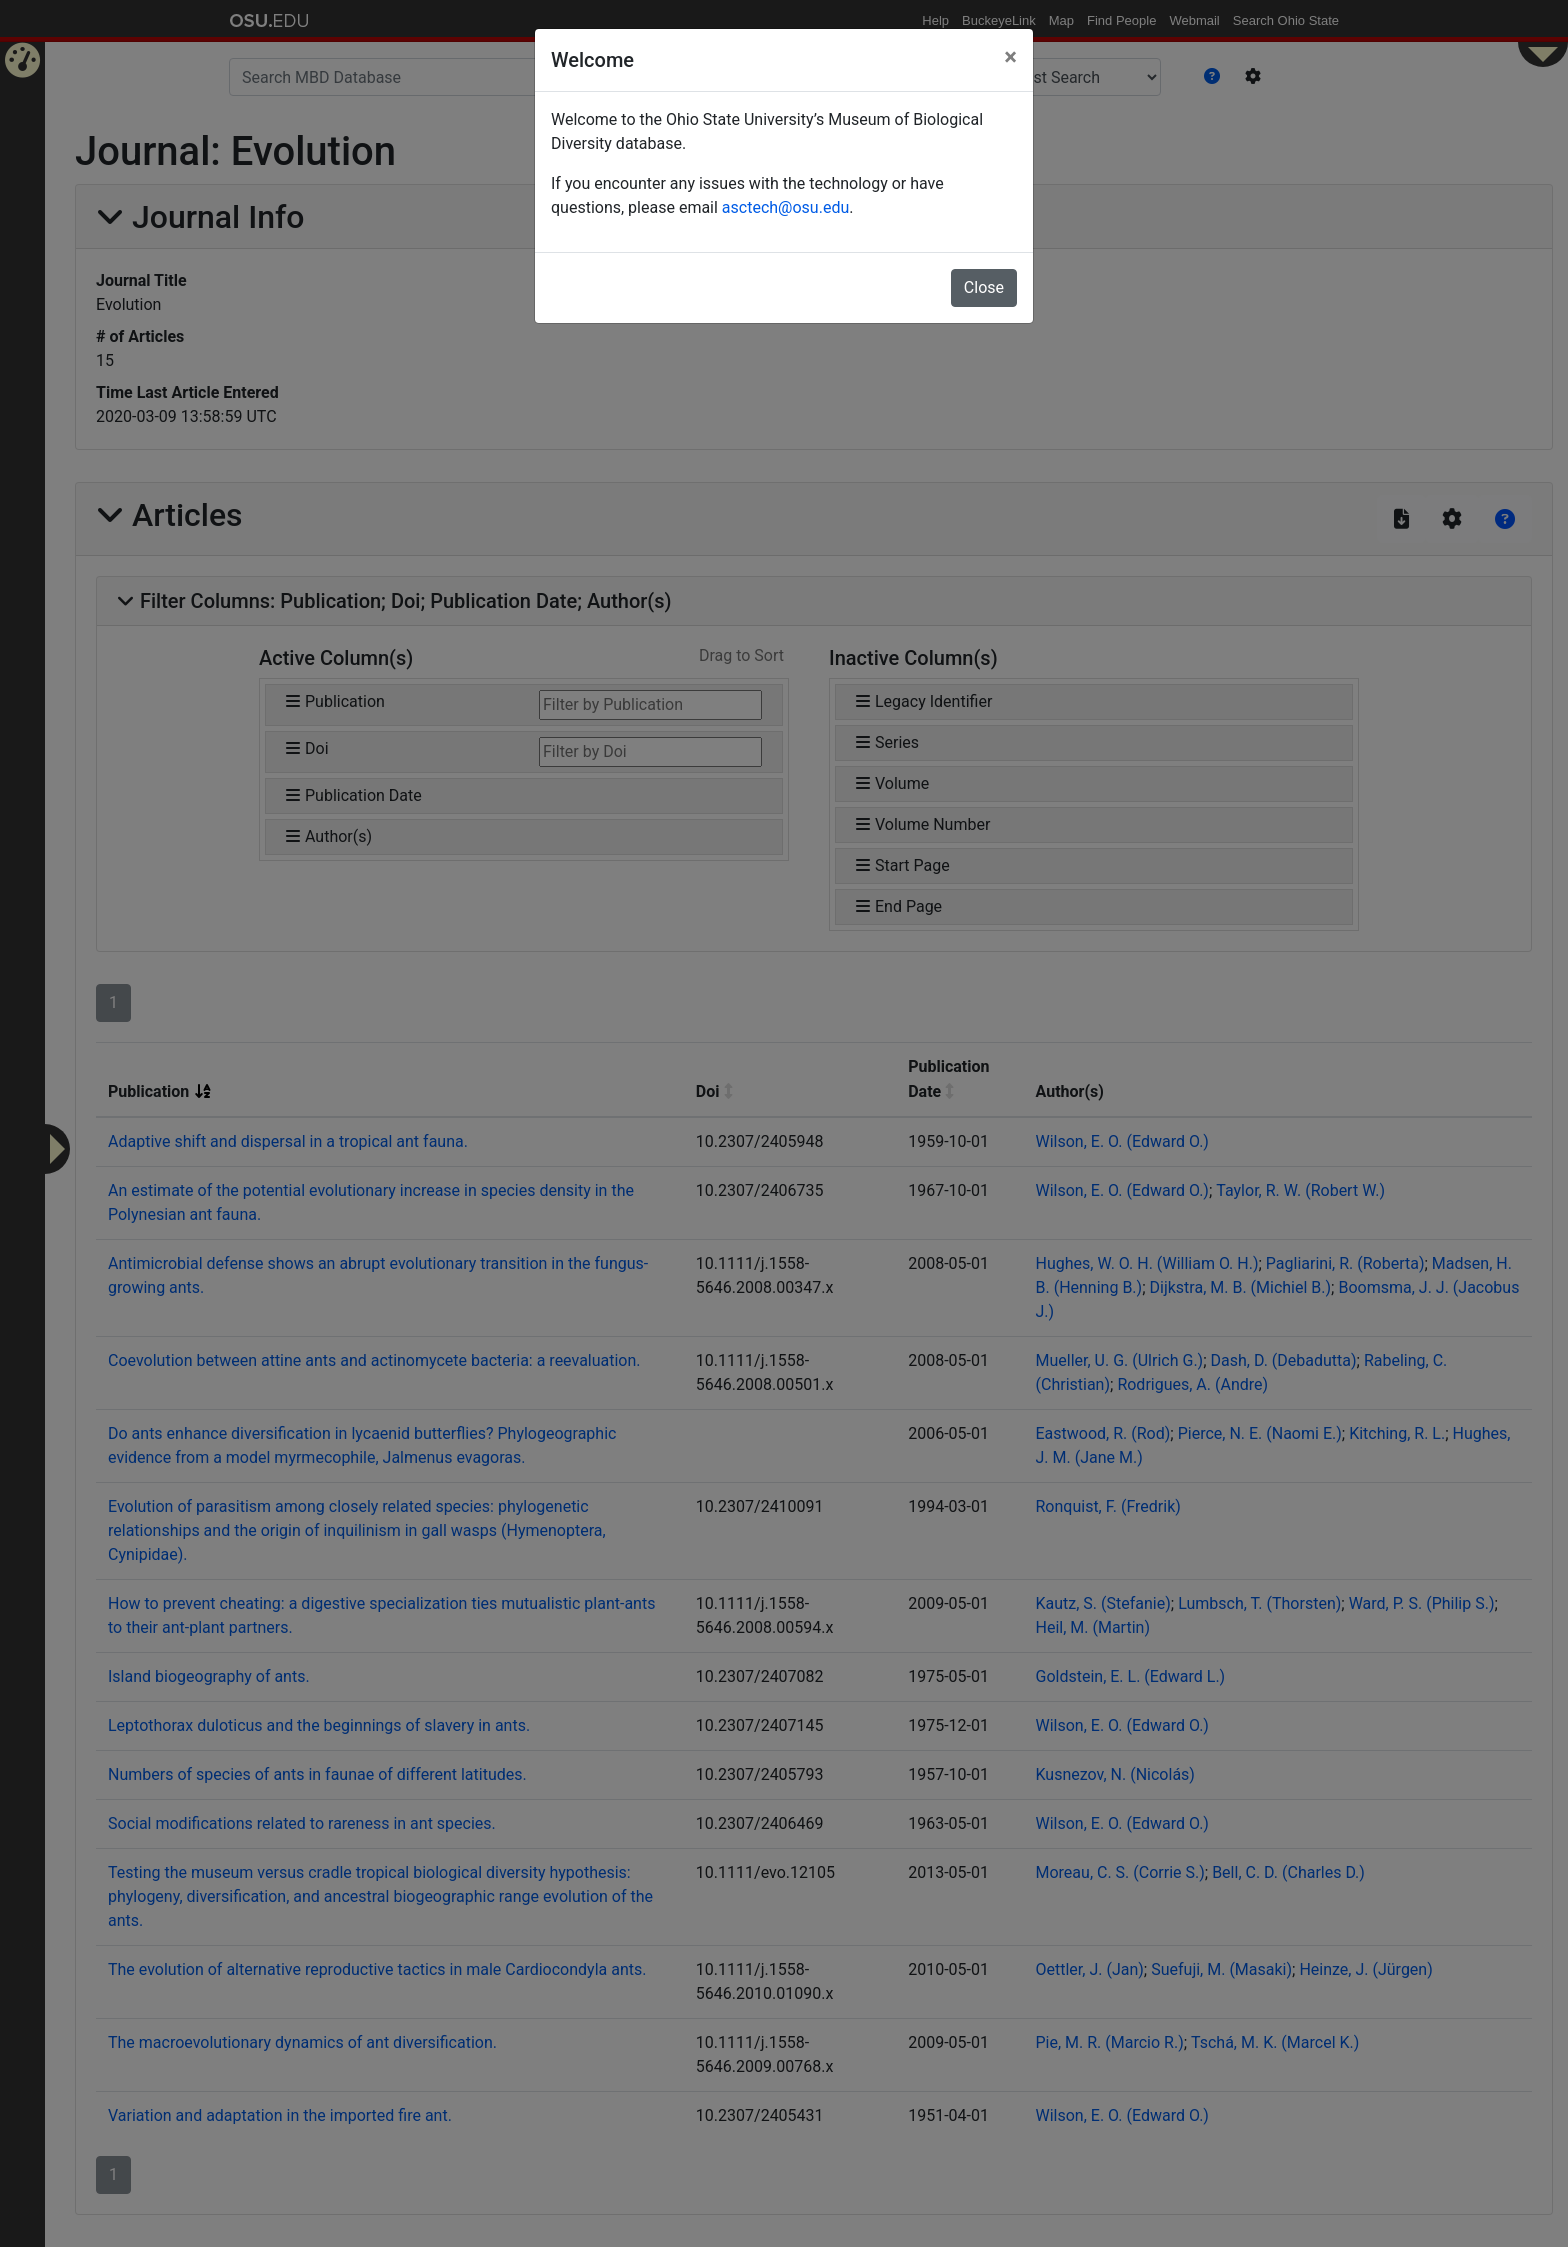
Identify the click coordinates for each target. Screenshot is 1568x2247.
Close (984, 287)
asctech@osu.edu (785, 207)
